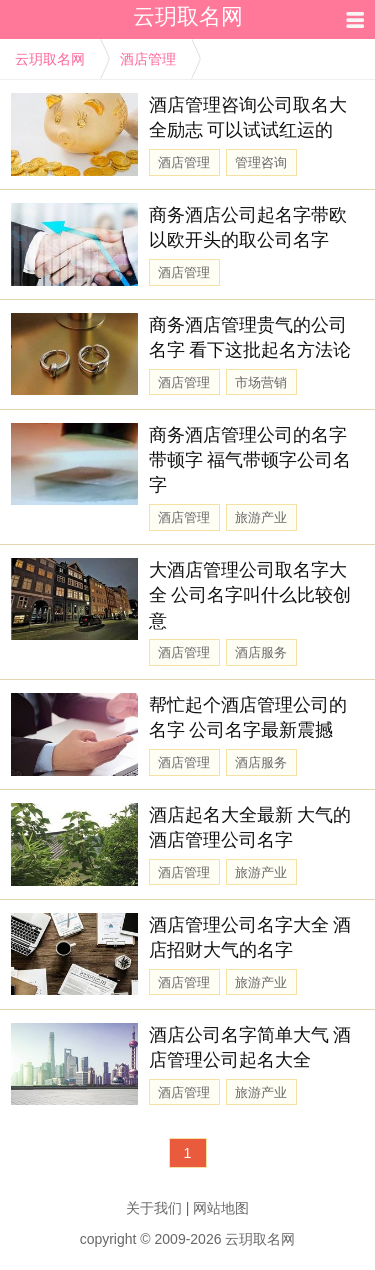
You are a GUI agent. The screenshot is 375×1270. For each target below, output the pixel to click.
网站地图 (221, 1208)
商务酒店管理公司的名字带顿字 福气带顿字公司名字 (250, 460)
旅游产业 (261, 517)
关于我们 (154, 1208)
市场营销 (261, 382)
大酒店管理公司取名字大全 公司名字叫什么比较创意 (250, 595)
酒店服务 (261, 652)
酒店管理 (148, 59)
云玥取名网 (50, 59)
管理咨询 (261, 162)
